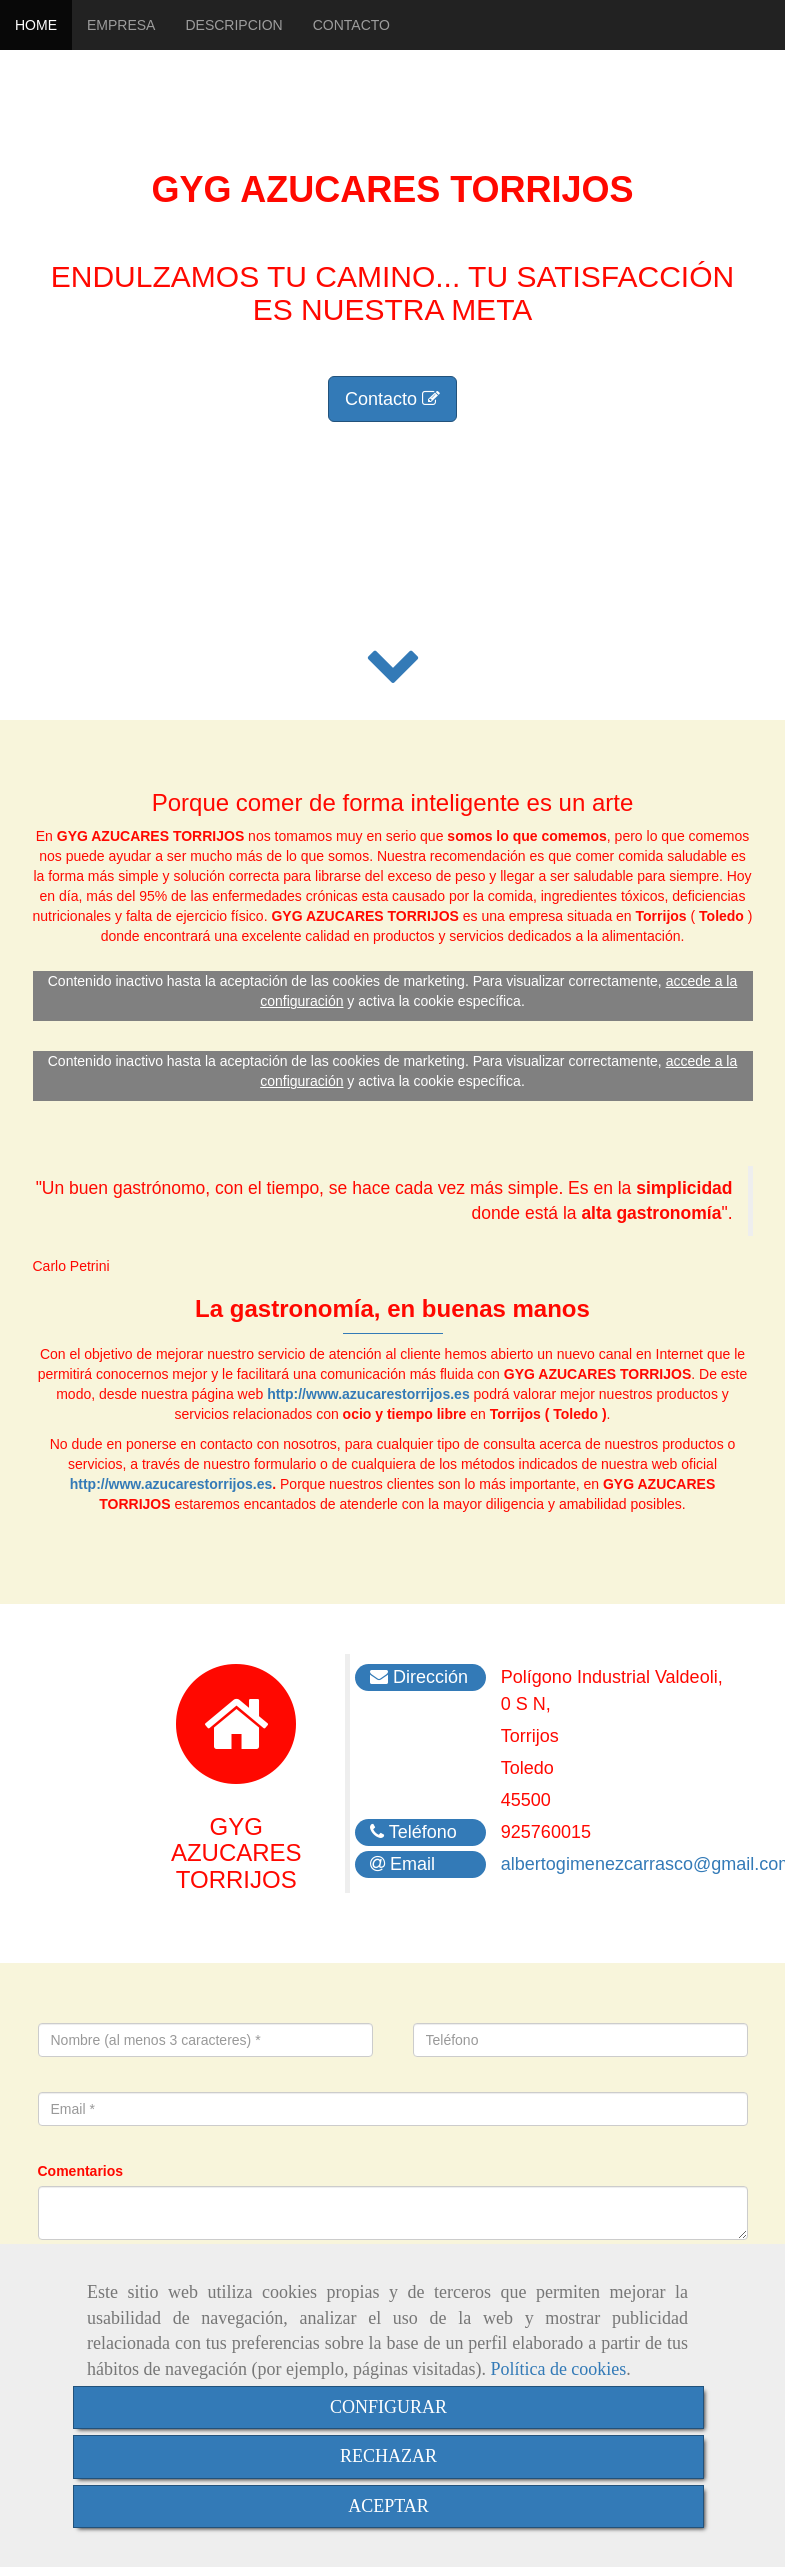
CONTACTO (351, 25)
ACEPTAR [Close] (388, 2506)
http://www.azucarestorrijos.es (368, 1394)
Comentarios (81, 2171)
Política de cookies (558, 2369)
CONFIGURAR (388, 2407)
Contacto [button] (392, 399)
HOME (36, 25)
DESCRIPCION (233, 25)
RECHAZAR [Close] (388, 2456)
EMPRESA (121, 25)
